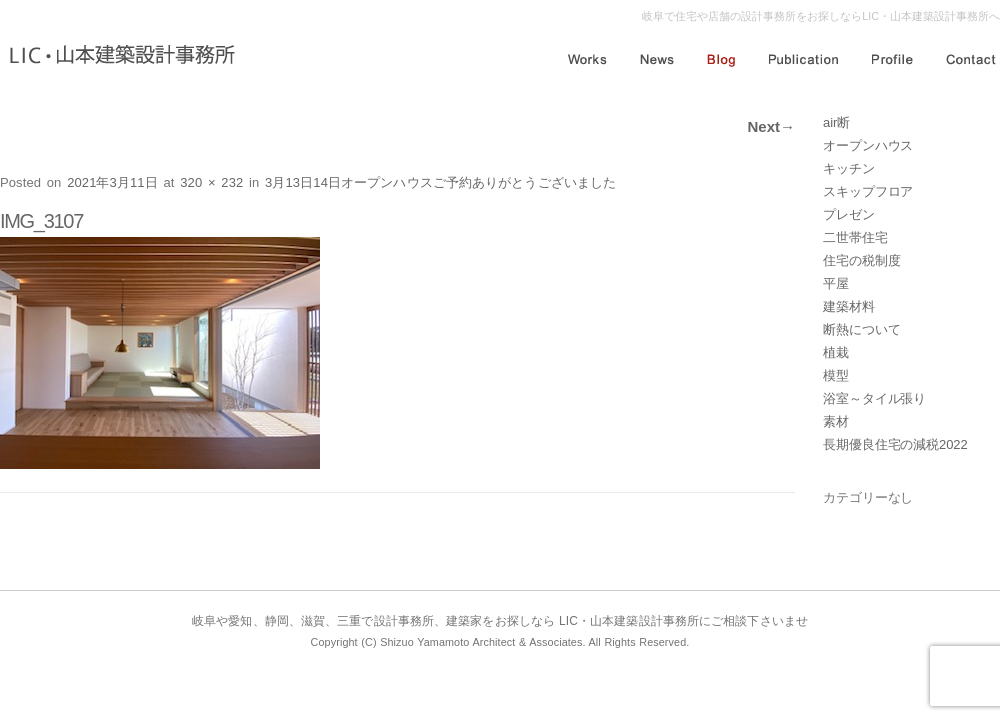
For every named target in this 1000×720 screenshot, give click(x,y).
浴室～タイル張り (874, 398)
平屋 (836, 283)
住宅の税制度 (861, 260)
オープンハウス (868, 145)
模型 (836, 375)
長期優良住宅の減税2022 (895, 444)
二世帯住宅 (855, 237)
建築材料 (849, 306)
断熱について (861, 329)
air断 (836, 122)
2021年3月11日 (112, 182)
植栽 (836, 352)
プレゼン (849, 214)
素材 (836, 421)
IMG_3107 (41, 221)
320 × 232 (211, 182)
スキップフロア (868, 191)
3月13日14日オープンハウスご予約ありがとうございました (440, 182)
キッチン (849, 168)
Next (771, 126)
